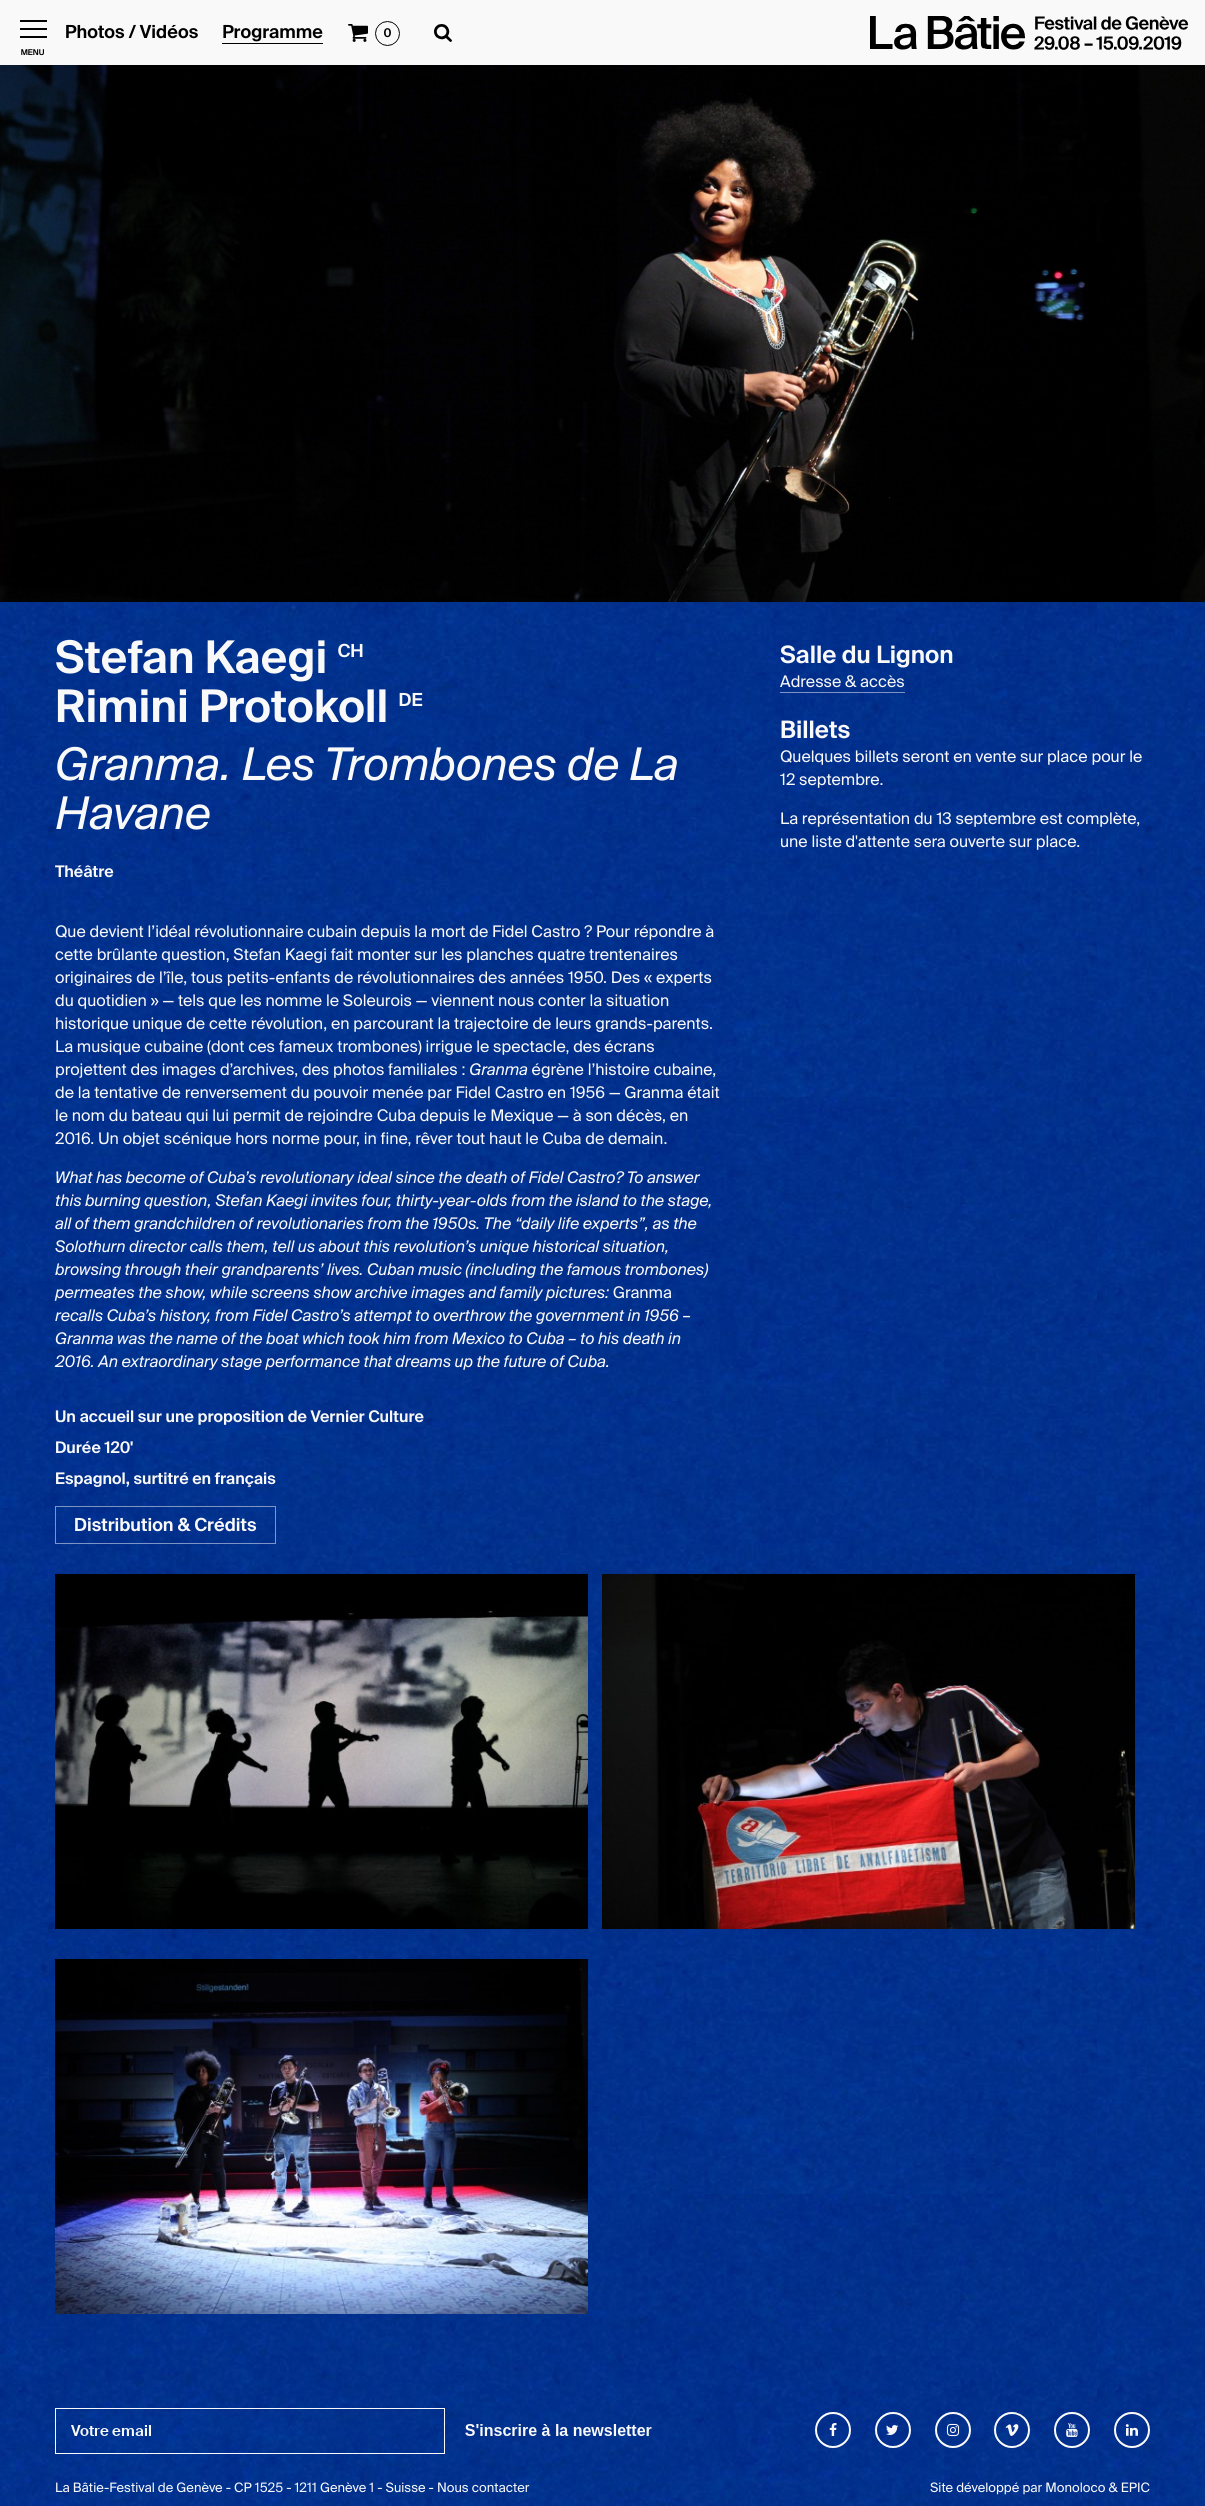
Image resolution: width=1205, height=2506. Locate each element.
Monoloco (1075, 2488)
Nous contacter (483, 2488)
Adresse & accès (842, 681)
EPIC (1135, 2488)
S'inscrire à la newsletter (558, 2430)
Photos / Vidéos (131, 33)
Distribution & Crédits (165, 1525)
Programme (272, 33)
